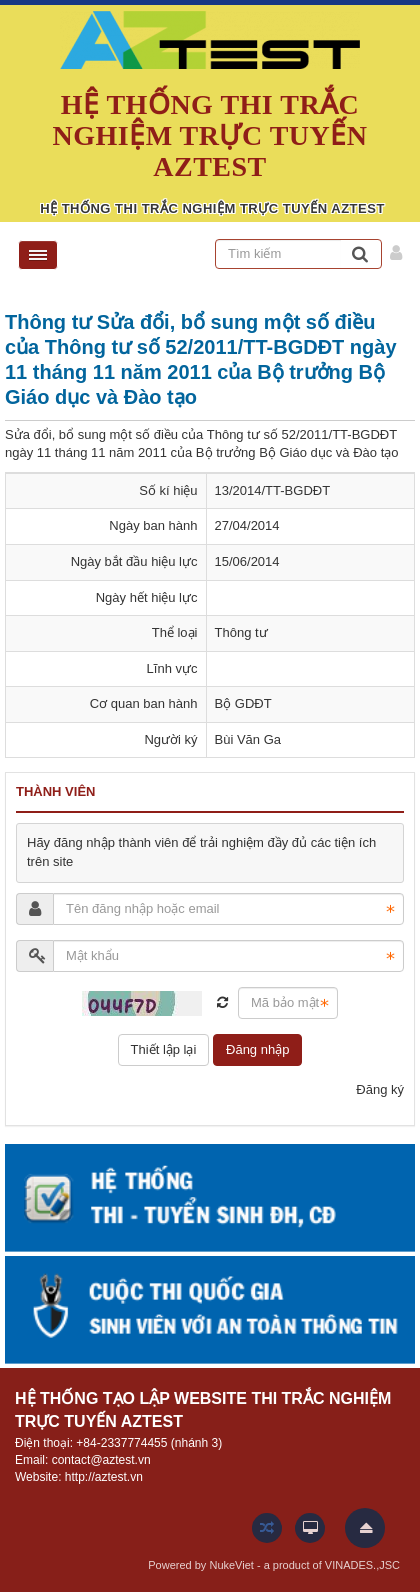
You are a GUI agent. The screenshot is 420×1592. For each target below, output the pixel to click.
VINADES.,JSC (362, 1565)
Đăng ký (380, 1089)
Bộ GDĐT (243, 703)
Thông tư (241, 632)
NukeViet (231, 1565)
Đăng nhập (257, 1049)
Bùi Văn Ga (248, 739)
